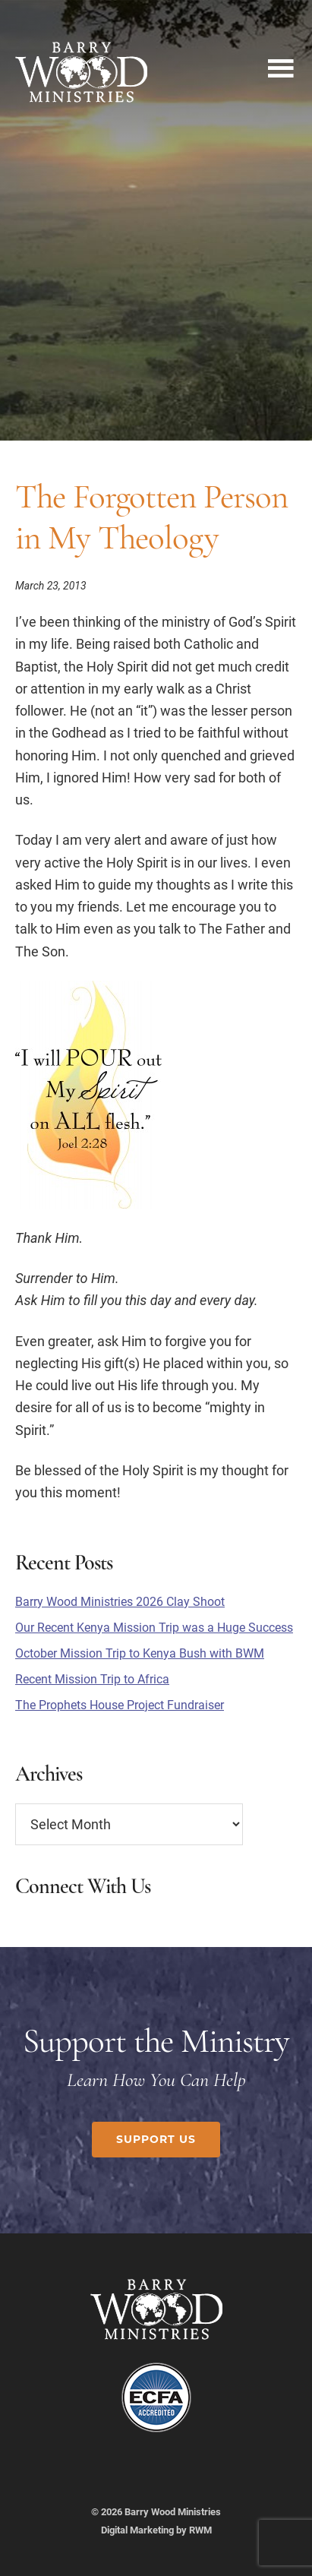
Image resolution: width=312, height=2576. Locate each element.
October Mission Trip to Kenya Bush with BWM (139, 1653)
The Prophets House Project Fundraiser (119, 1705)
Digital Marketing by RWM (156, 2530)
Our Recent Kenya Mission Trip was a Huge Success (154, 1627)
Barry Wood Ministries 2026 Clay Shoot (120, 1602)
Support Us (156, 2139)
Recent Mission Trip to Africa (92, 1679)
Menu (280, 64)
